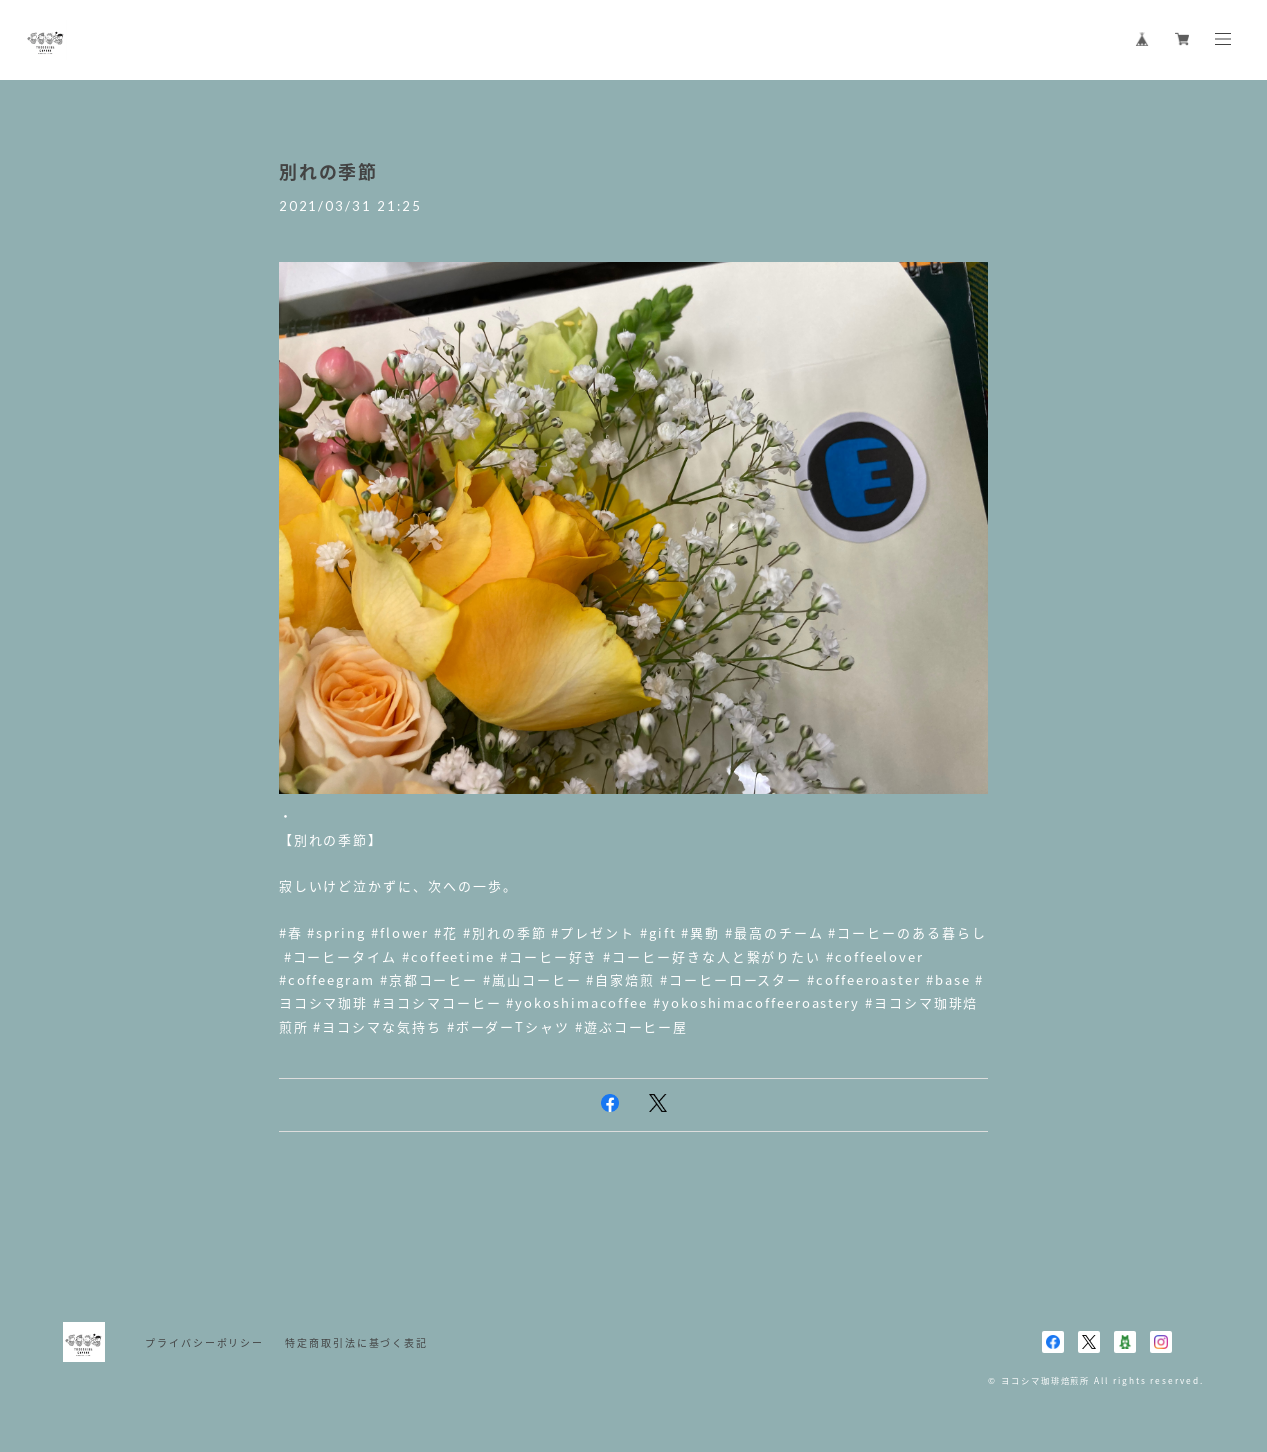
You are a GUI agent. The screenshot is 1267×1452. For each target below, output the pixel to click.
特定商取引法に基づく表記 (356, 1342)
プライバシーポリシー (204, 1342)
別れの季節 (329, 171)
